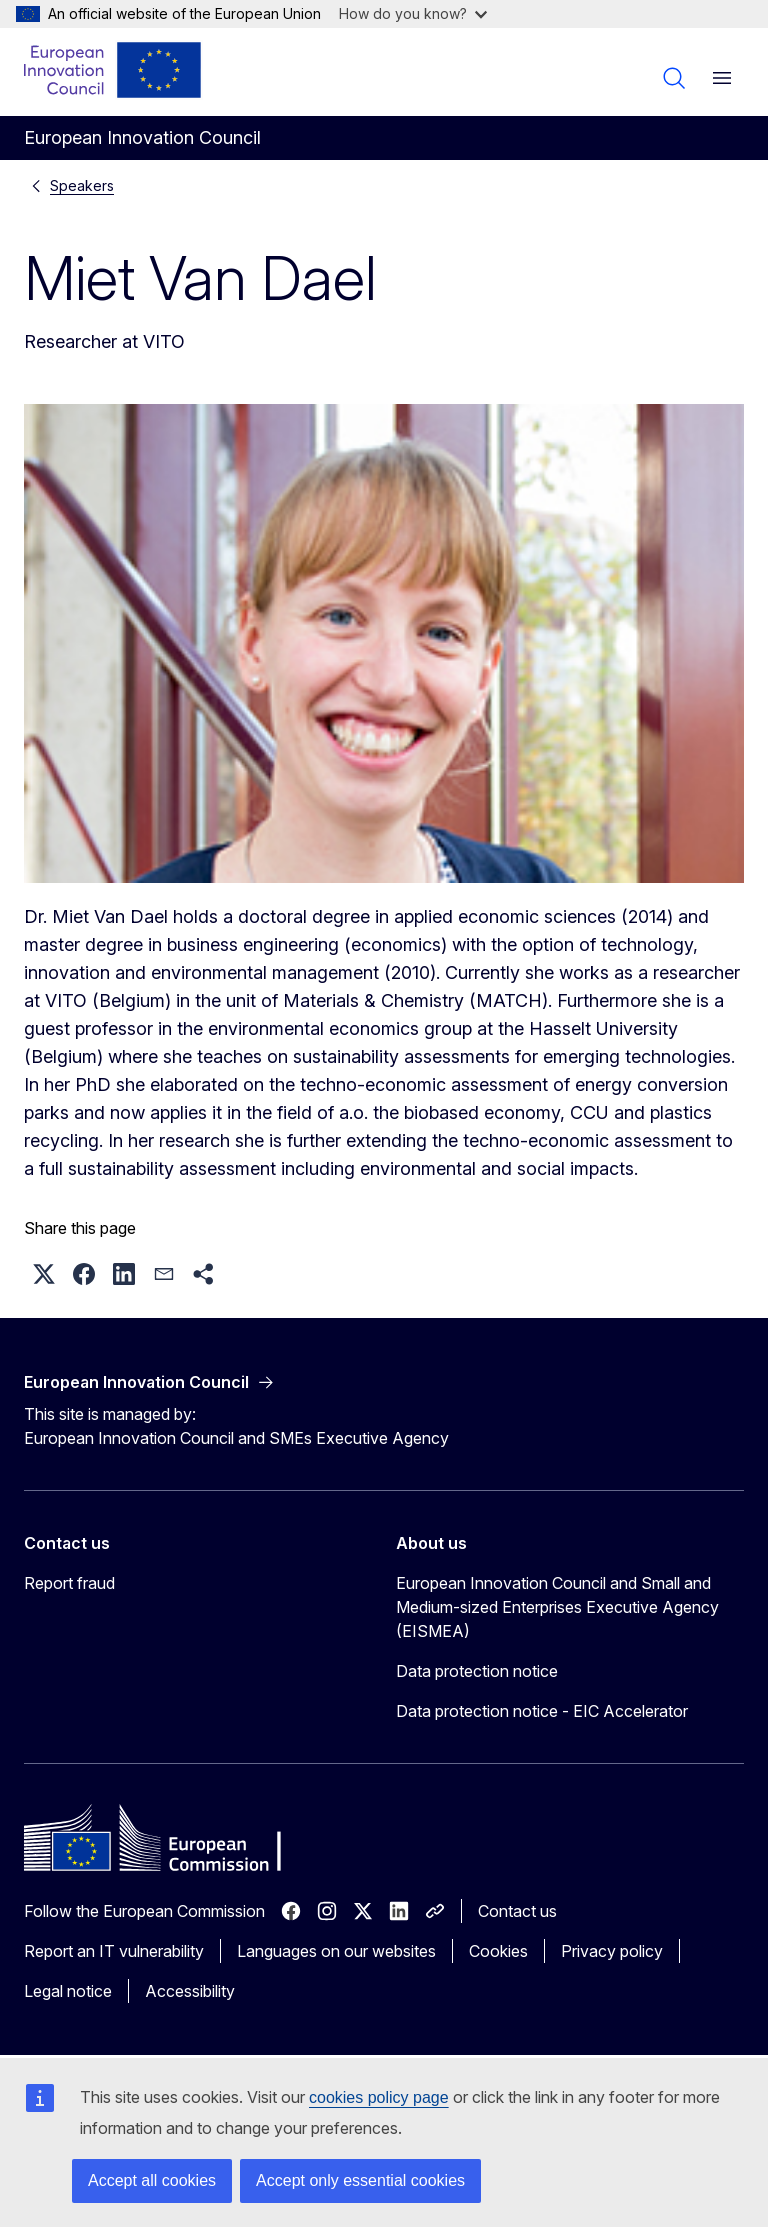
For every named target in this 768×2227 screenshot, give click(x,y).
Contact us (517, 1911)
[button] (44, 1274)
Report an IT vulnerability (114, 1951)
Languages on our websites (336, 1951)
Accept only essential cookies (360, 2180)
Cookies (498, 1951)
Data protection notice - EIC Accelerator (542, 1711)
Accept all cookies (152, 2180)
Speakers (82, 185)
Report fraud (69, 1583)
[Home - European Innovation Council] (113, 70)
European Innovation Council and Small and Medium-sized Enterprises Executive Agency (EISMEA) (557, 1607)
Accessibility (190, 1991)
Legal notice (68, 1991)
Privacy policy (612, 1951)
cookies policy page (379, 2097)
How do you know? (413, 13)
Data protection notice (477, 1671)
